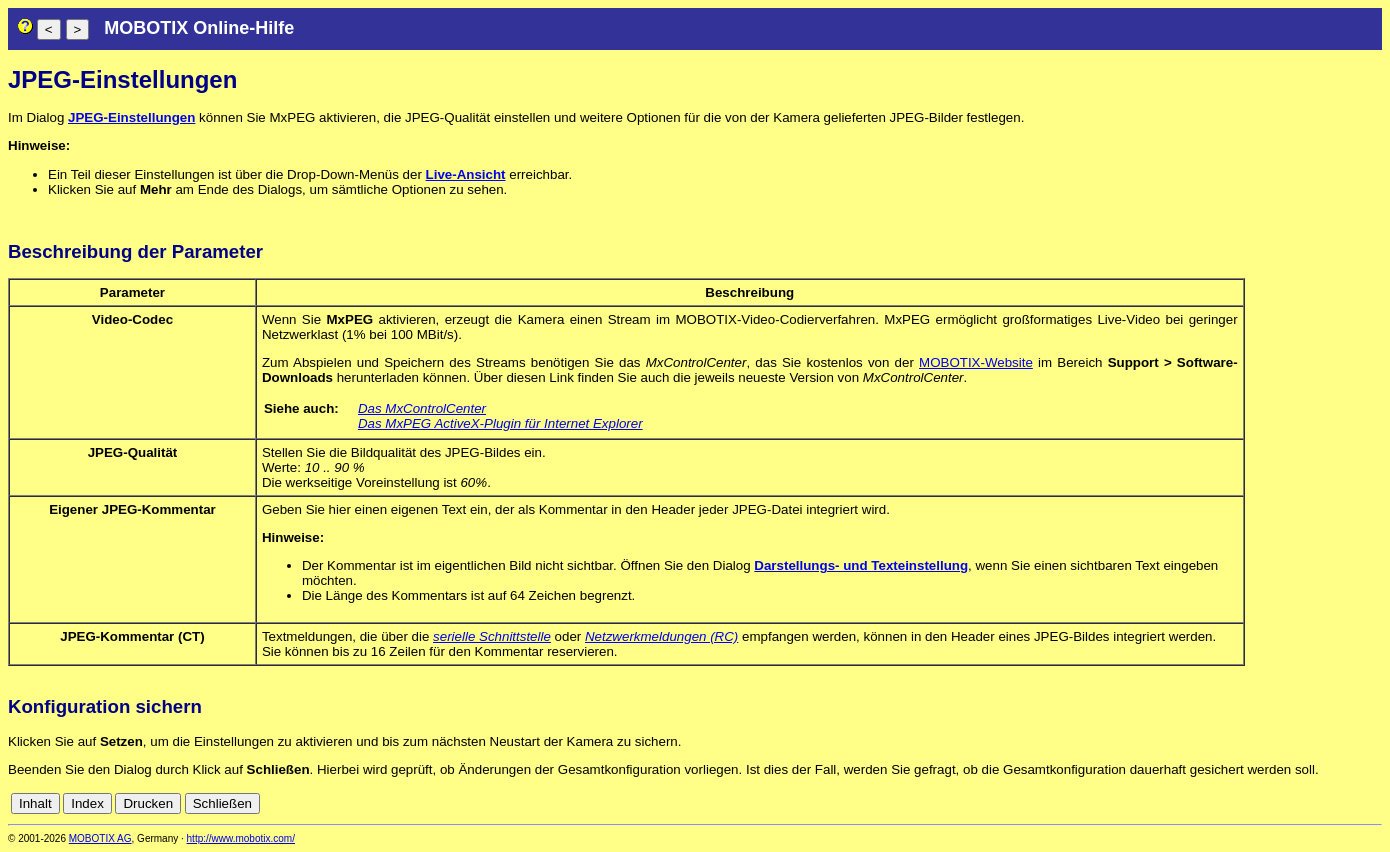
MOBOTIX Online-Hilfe (199, 28)
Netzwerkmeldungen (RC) (661, 636)
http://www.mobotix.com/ (241, 838)
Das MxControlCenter (422, 408)
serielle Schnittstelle (492, 636)
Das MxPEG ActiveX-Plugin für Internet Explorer (500, 423)
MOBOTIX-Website (976, 362)
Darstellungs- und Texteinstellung (861, 565)
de (1349, 803)
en (1371, 803)
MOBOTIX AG (100, 838)
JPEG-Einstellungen (131, 117)
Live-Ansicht (466, 174)
